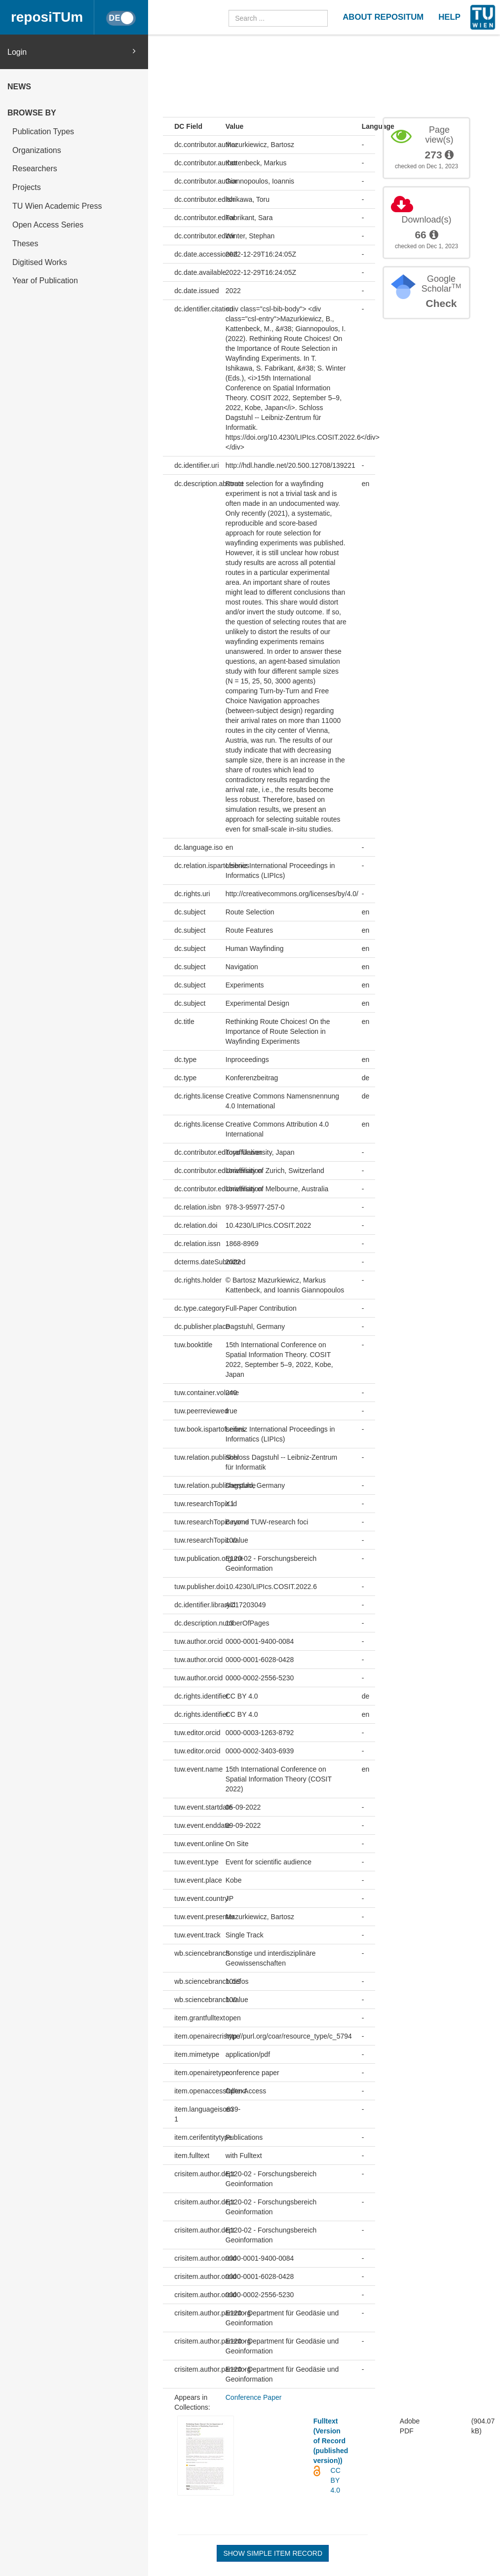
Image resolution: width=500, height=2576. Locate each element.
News (19, 86)
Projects (26, 187)
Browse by (31, 113)
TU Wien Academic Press (57, 206)
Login (71, 51)
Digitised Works (39, 262)
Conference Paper (254, 2397)
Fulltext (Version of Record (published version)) (330, 2440)
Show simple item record (272, 2553)
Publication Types (43, 131)
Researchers (34, 168)
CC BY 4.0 (336, 2480)
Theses (25, 243)
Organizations (36, 150)
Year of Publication (45, 280)
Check (441, 303)
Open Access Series (47, 225)
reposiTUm (47, 17)
